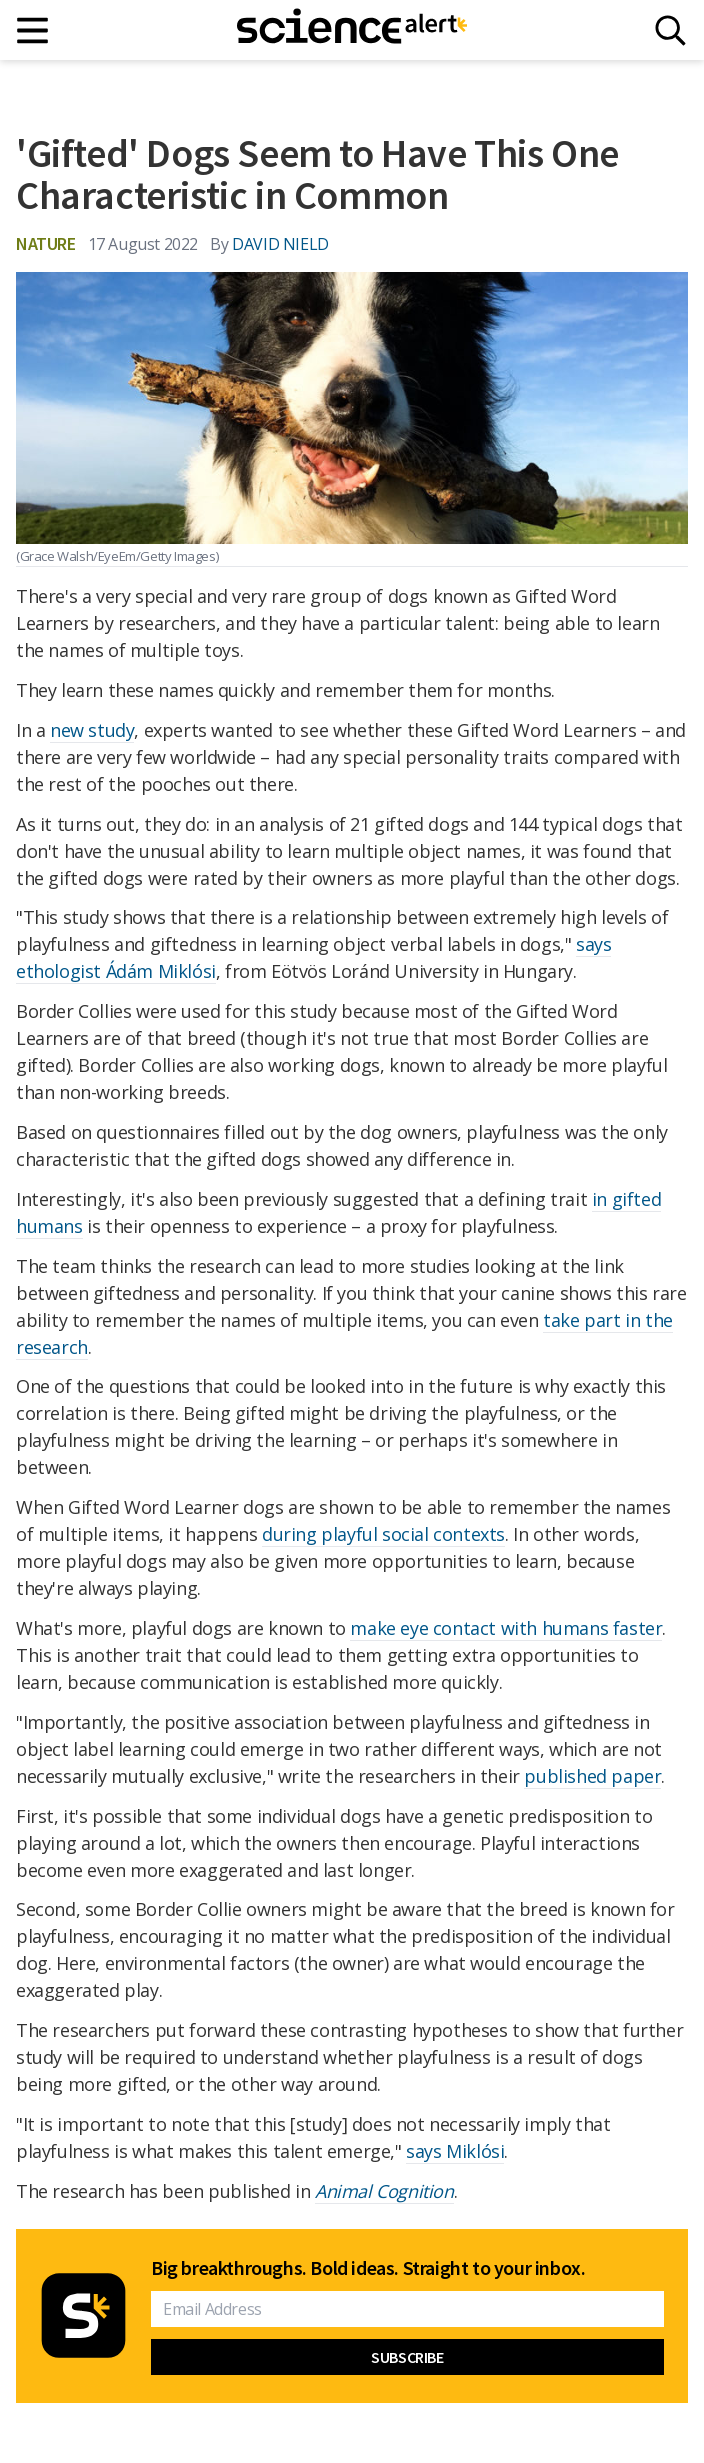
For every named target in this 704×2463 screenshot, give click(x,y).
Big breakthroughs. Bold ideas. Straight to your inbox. (368, 2268)
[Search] (670, 30)
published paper (592, 1776)
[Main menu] (33, 30)
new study (92, 730)
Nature (46, 243)
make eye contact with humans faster (506, 1628)
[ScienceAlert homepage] (352, 30)
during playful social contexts (383, 1534)
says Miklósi (455, 2151)
